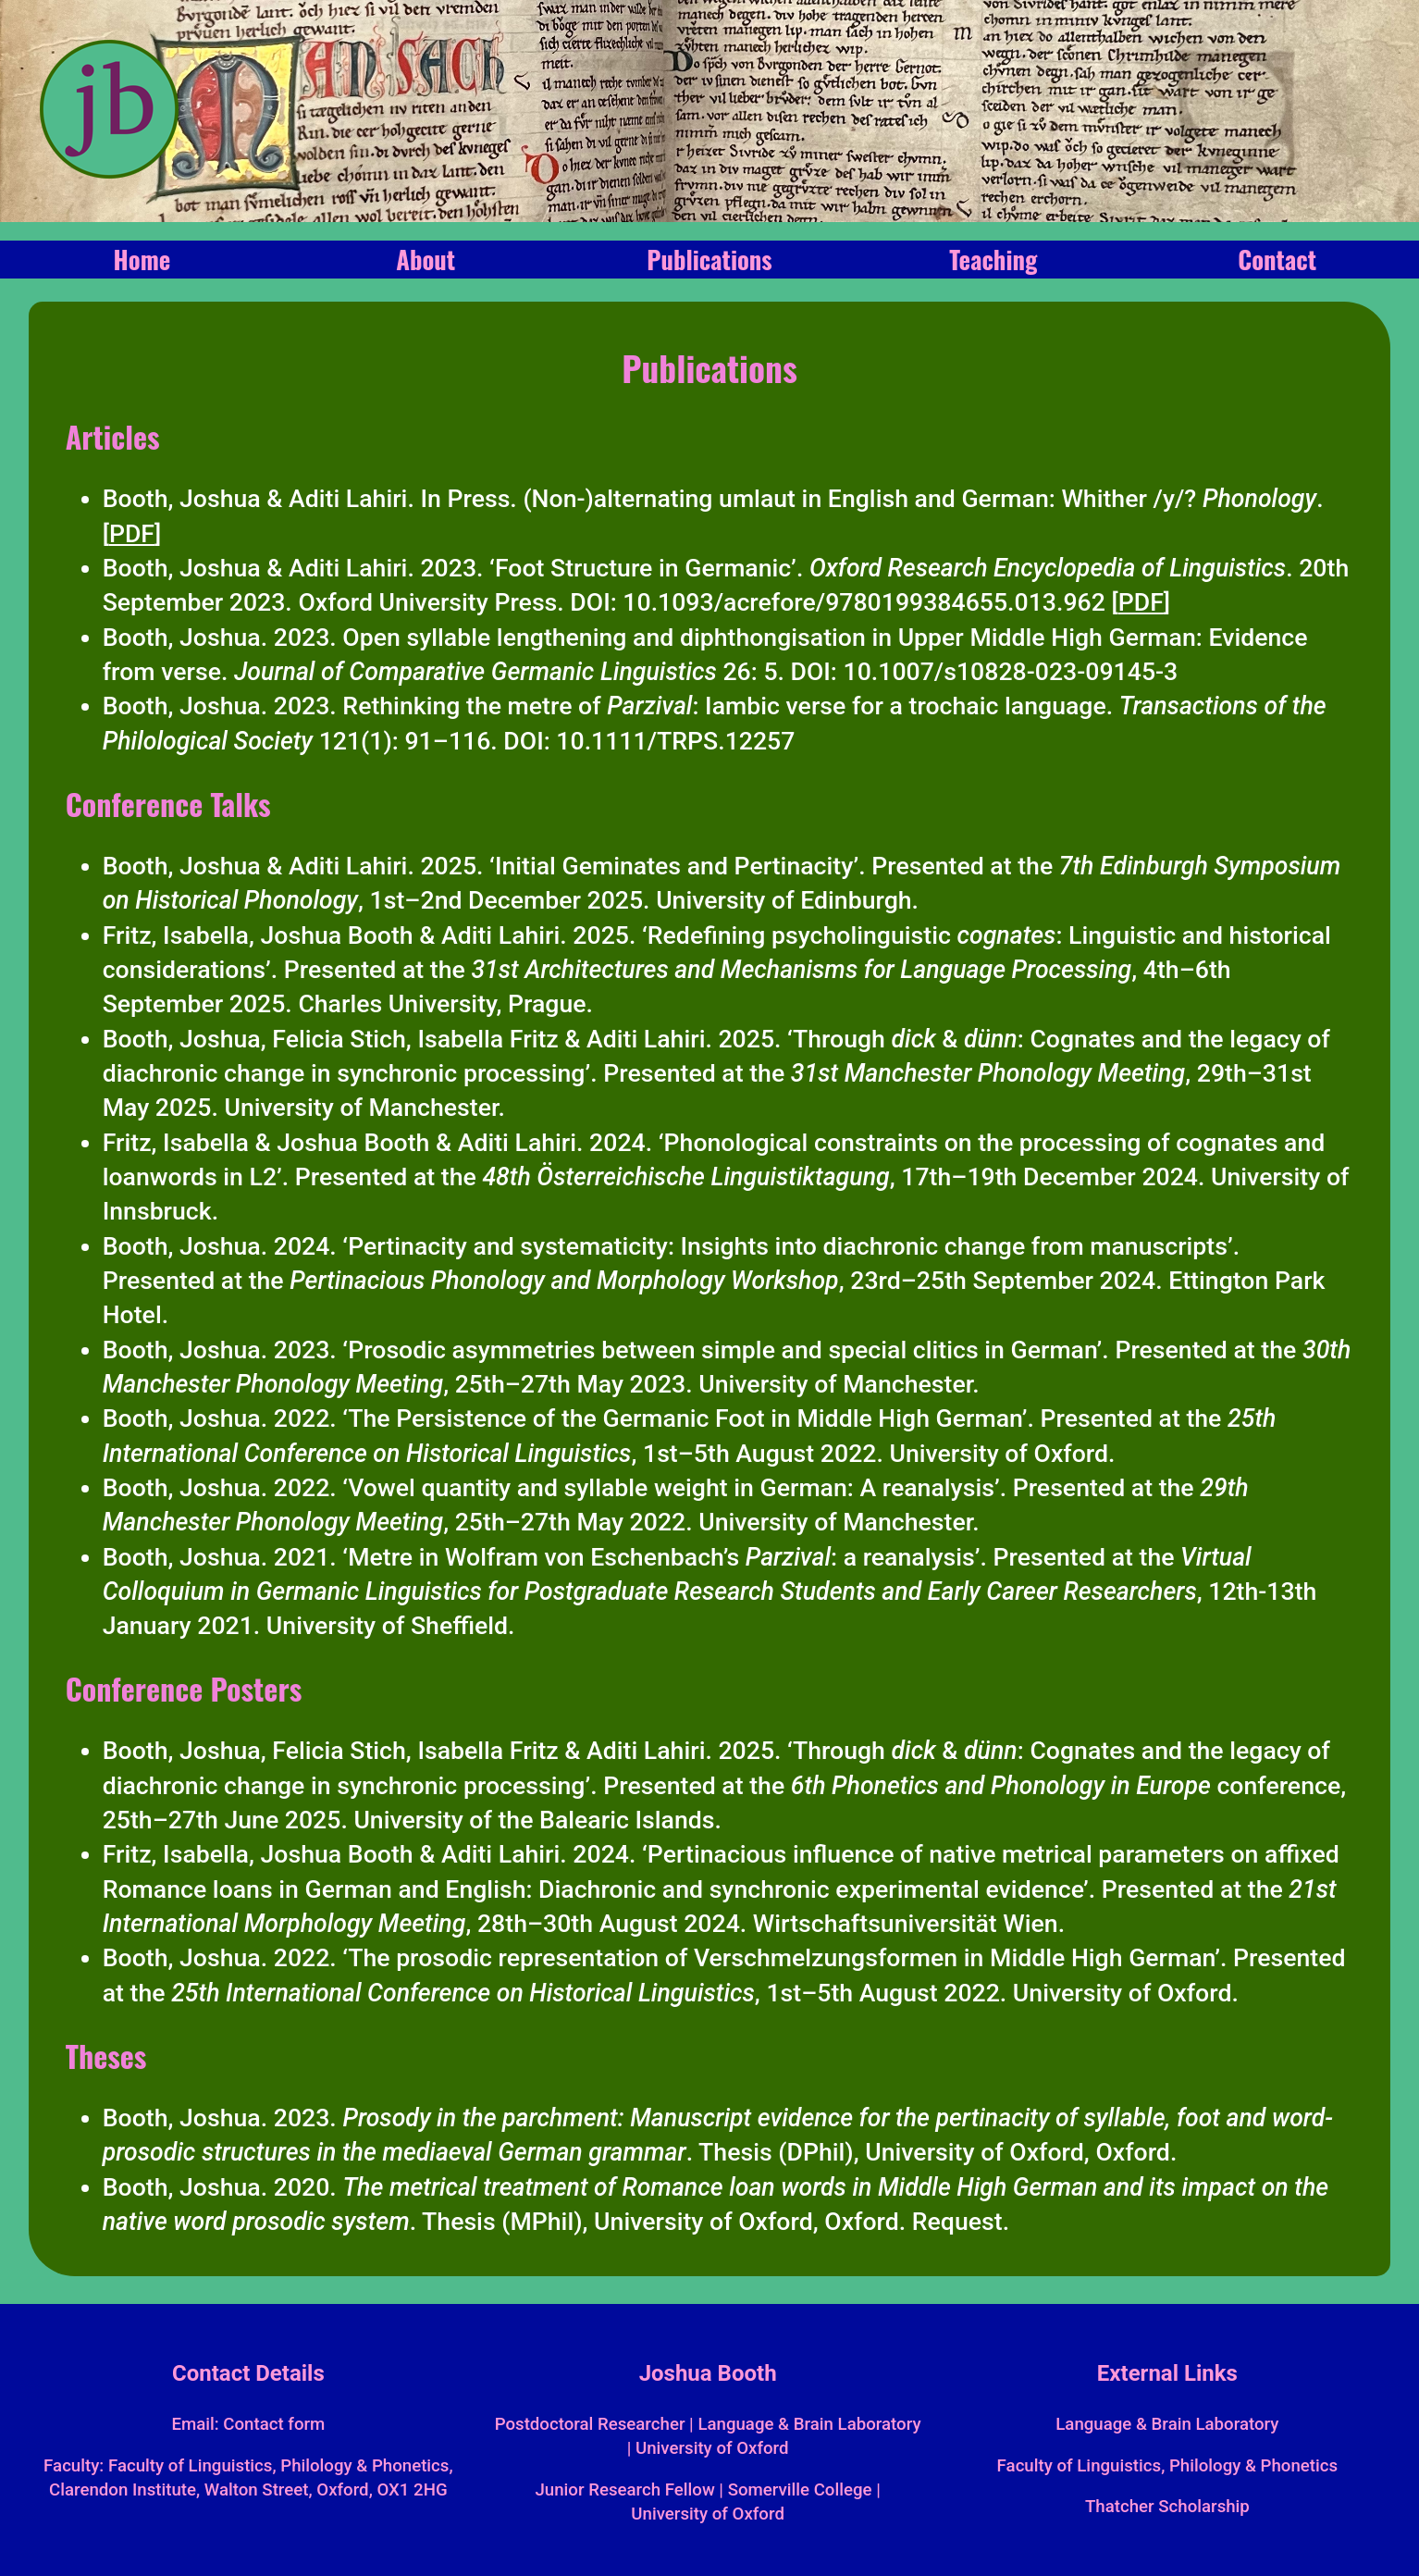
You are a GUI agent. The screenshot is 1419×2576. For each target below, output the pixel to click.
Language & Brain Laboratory (1166, 2424)
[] (132, 534)
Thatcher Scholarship (1167, 2506)
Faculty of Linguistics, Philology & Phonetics (1168, 2466)
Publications (709, 259)
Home (142, 259)
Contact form (274, 2424)
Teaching (993, 259)
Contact (1277, 259)
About (425, 259)
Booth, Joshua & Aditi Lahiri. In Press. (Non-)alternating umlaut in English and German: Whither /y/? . (713, 499)
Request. (960, 2221)
